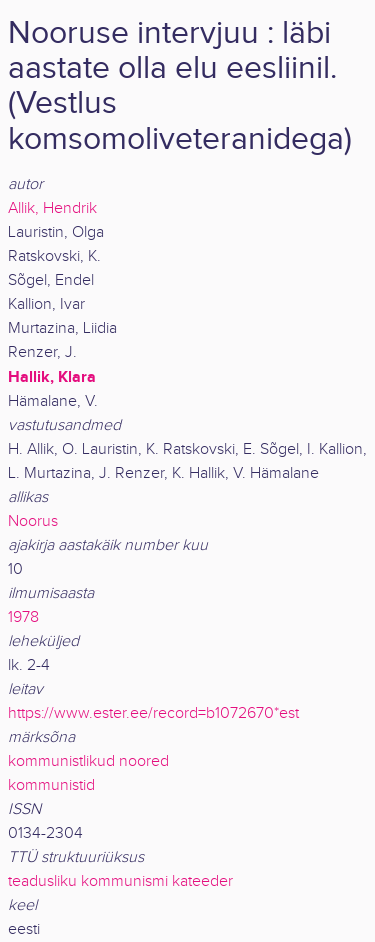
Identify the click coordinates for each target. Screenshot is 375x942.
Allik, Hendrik (52, 208)
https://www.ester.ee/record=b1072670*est (153, 713)
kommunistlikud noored (88, 761)
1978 (23, 617)
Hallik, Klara (52, 377)
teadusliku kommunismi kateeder (120, 881)
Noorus (33, 521)
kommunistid (51, 785)
